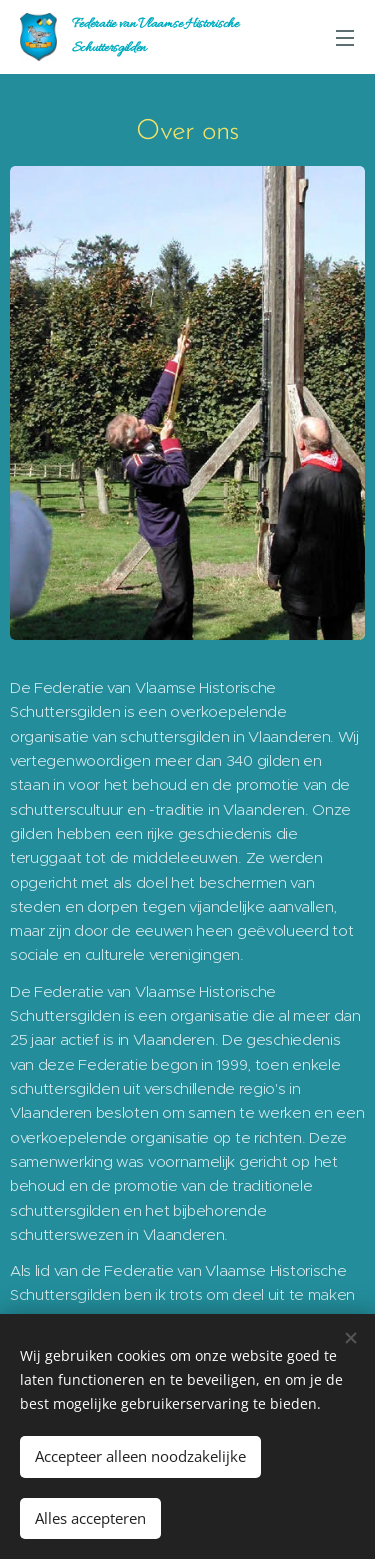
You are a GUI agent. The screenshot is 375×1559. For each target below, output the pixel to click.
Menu (345, 38)
